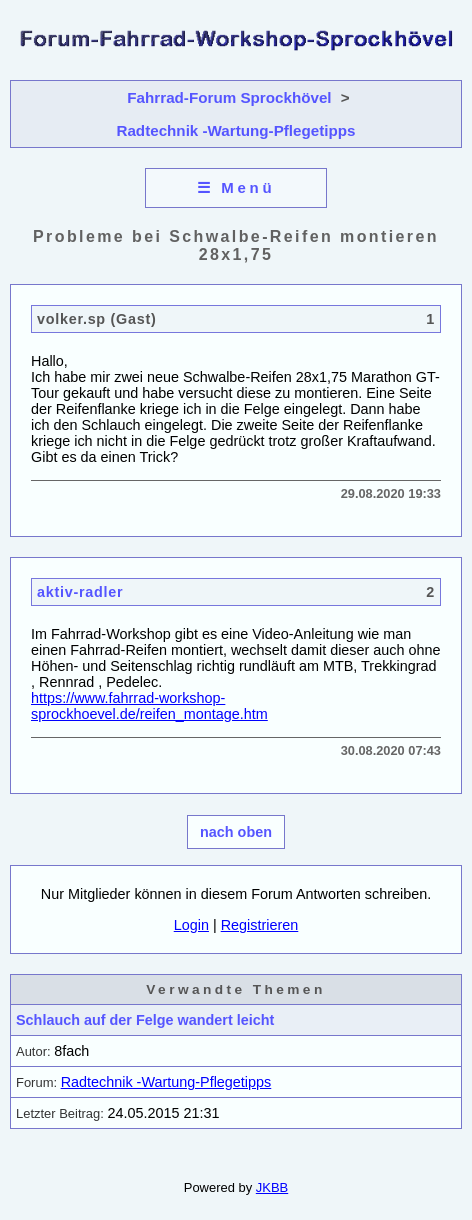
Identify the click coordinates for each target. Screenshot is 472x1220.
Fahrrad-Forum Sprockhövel (229, 97)
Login (191, 925)
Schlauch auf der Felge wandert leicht (145, 1020)
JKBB (272, 1187)
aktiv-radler (80, 592)
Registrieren (260, 925)
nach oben (236, 832)
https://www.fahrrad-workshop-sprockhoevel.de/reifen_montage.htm (149, 706)
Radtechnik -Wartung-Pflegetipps (235, 130)
